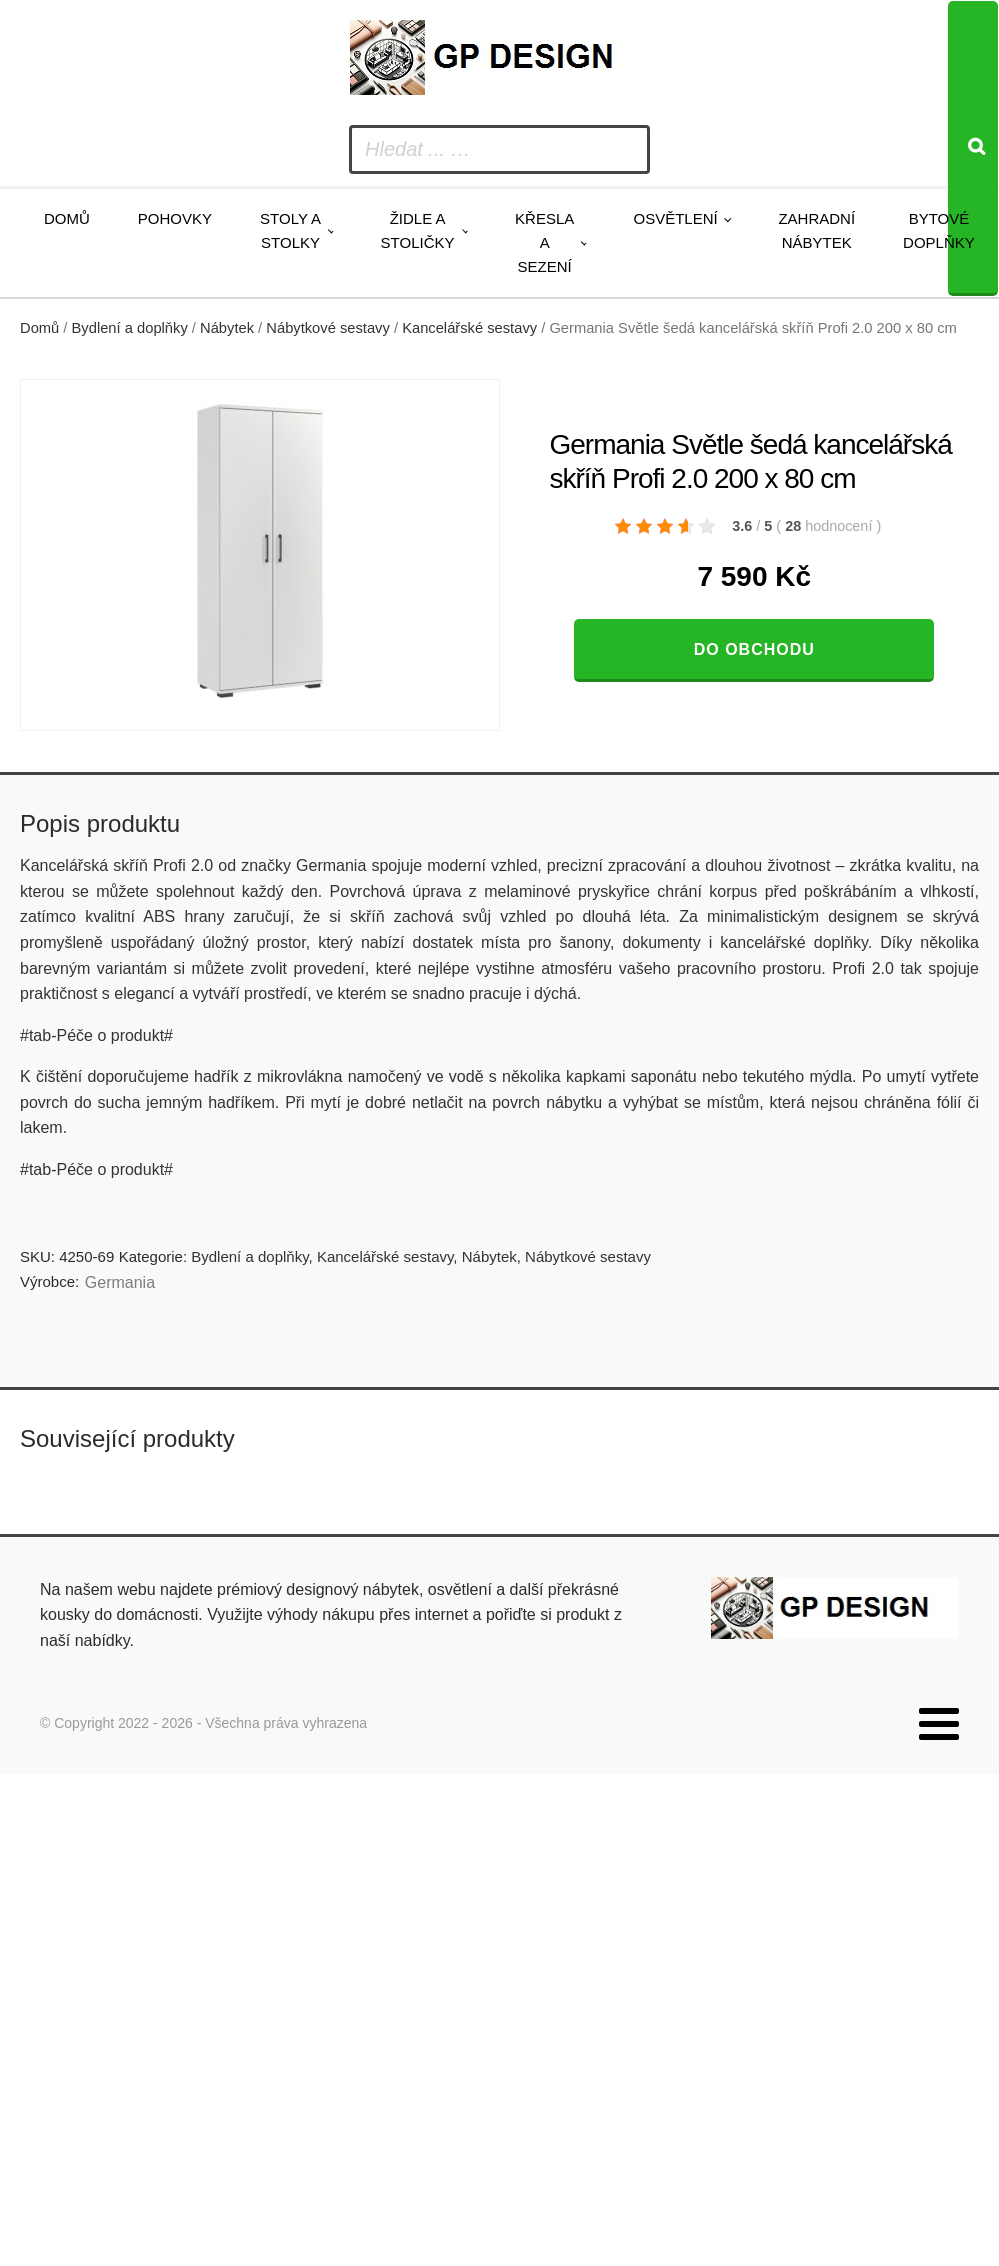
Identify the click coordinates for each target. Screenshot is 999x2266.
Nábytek (227, 328)
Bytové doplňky (939, 230)
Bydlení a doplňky (130, 328)
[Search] (973, 148)
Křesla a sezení (544, 242)
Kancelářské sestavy (469, 328)
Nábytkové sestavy (328, 328)
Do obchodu (754, 649)
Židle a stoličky (418, 230)
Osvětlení (675, 218)
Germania (120, 1282)
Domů (67, 218)
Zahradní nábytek (816, 230)
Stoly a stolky (290, 230)
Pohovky (175, 218)
